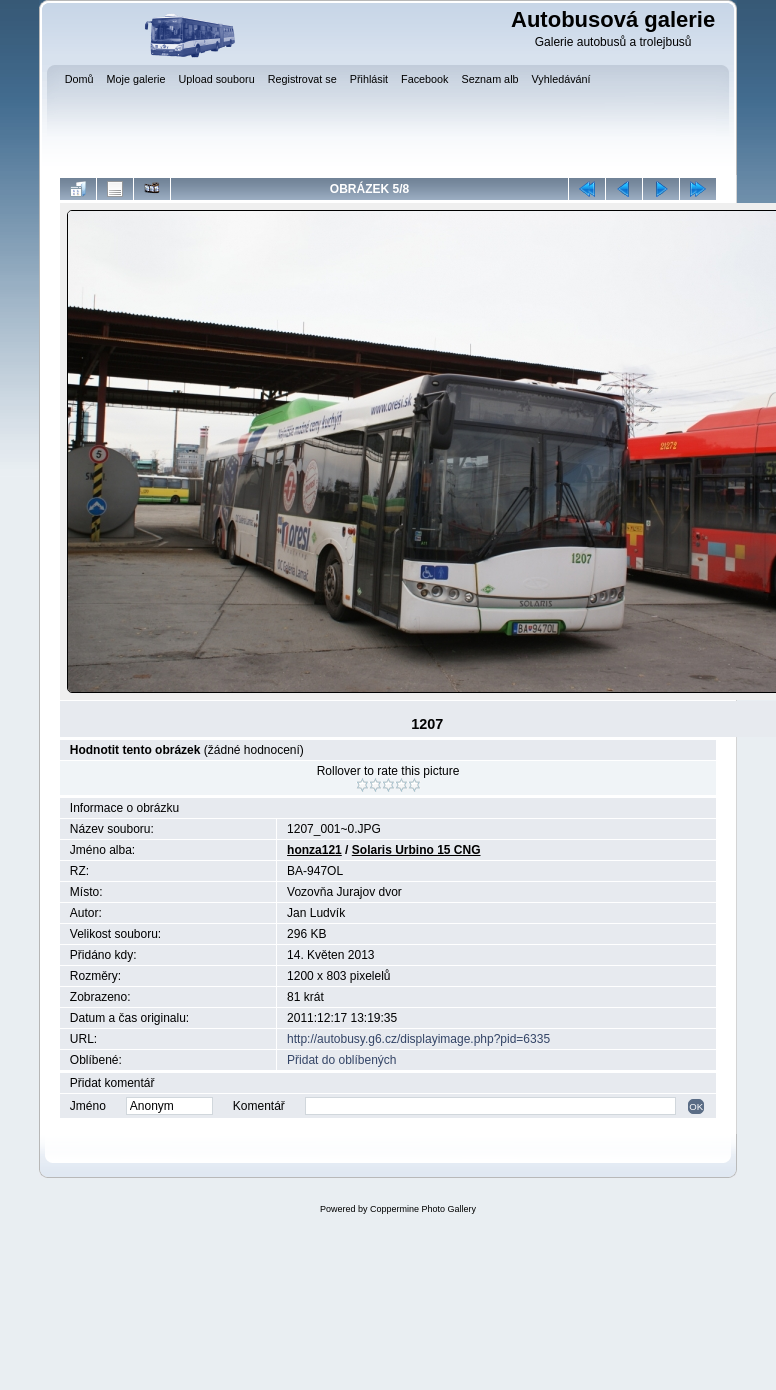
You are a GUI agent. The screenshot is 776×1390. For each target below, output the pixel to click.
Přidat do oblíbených (341, 1060)
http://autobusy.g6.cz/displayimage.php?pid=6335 (418, 1039)
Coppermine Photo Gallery (423, 1209)
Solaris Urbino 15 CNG (416, 850)
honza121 (314, 850)
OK (696, 1106)
